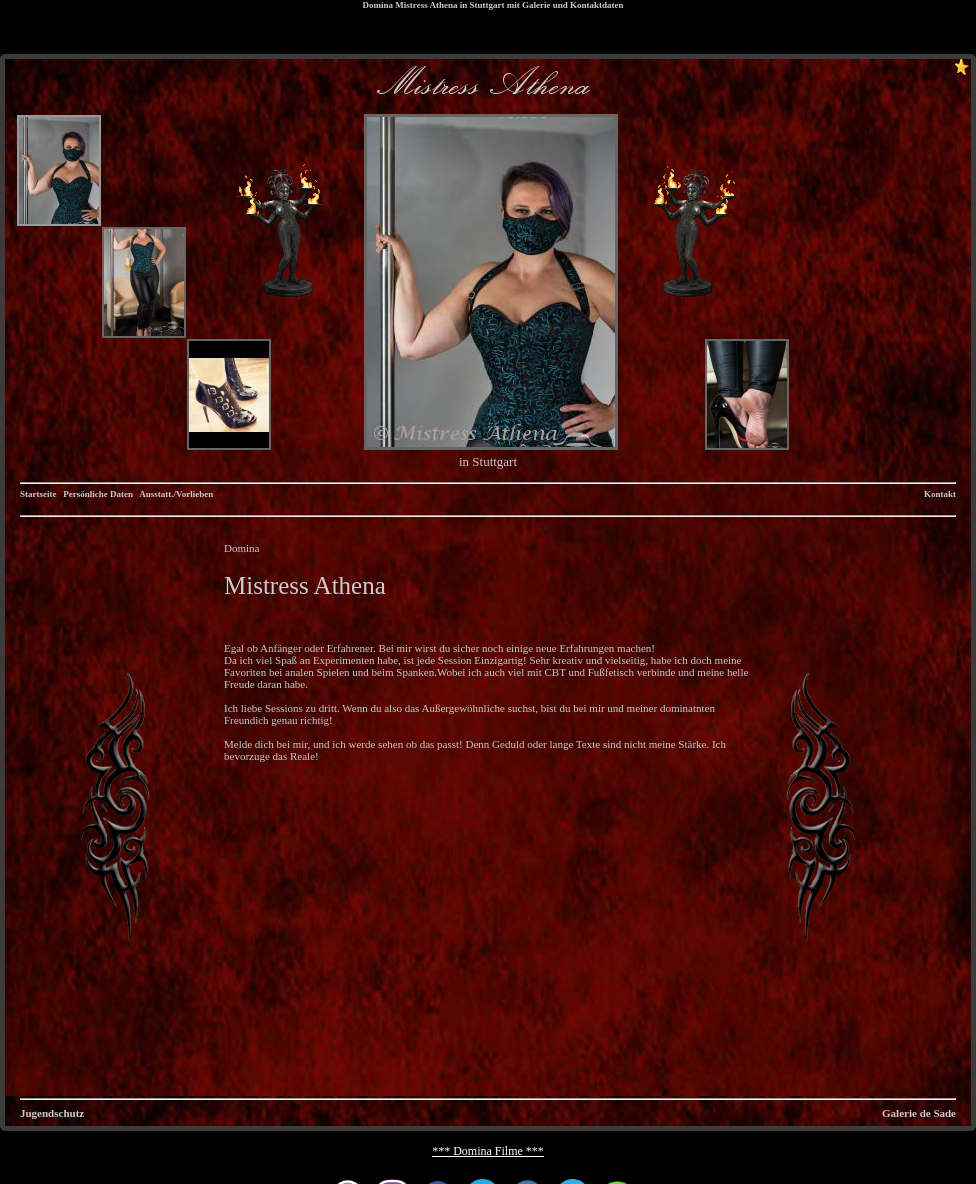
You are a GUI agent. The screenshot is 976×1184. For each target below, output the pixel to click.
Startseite (38, 494)
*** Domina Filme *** (488, 1151)
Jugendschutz (52, 1113)
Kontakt (940, 494)
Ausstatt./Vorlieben (176, 494)
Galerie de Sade (919, 1113)
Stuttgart (486, 5)
